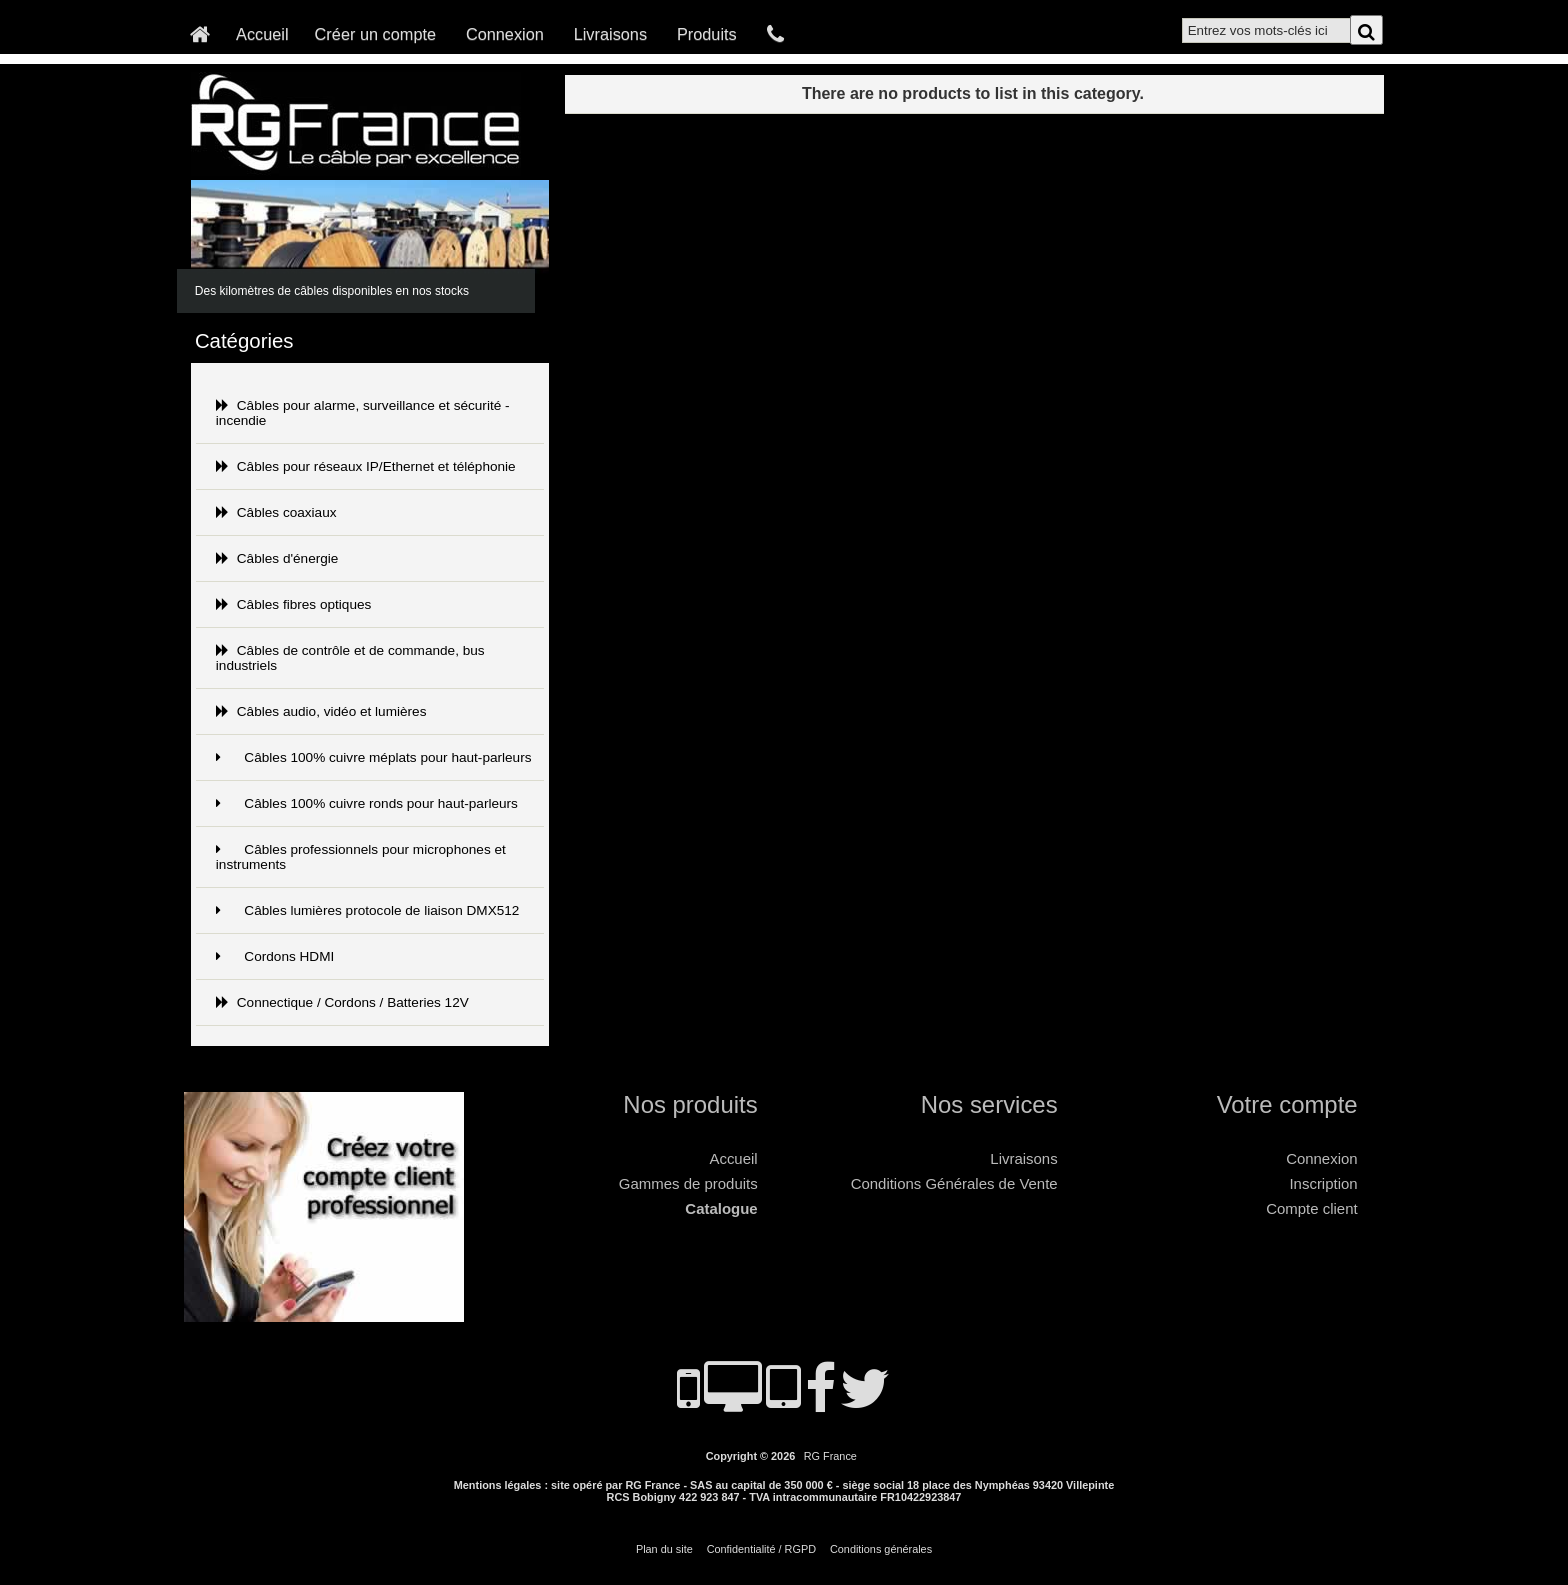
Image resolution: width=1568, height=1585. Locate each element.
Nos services (989, 1104)
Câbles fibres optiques (294, 604)
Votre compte (1287, 1104)
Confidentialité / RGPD (761, 1549)
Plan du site (664, 1549)
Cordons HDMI (275, 956)
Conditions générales (881, 1549)
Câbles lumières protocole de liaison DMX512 (368, 910)
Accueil (262, 34)
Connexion (505, 34)
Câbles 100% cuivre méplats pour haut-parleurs (374, 757)
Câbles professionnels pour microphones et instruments (361, 857)
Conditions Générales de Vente (954, 1183)
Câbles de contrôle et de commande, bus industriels (350, 658)
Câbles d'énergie (277, 558)
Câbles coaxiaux (276, 512)
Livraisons (610, 34)
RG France (830, 1456)
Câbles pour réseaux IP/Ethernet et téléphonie (366, 466)
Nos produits (690, 1104)
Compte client (1311, 1208)
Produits (707, 34)
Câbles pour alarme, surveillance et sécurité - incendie (363, 413)
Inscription (1323, 1183)
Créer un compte (376, 34)
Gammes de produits (688, 1183)
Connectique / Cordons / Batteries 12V (342, 1002)
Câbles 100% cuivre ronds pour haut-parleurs (367, 803)
